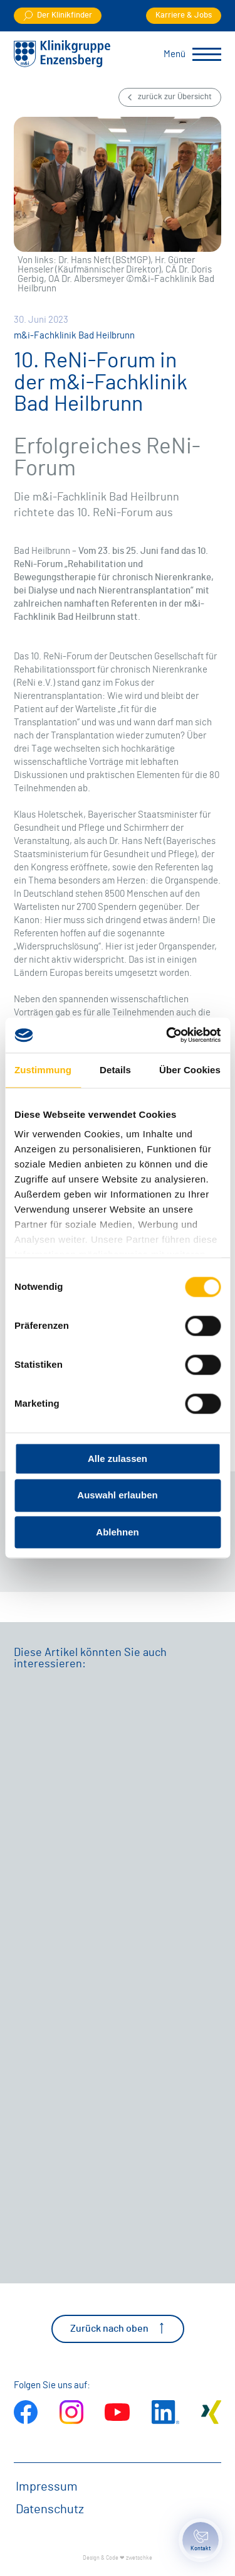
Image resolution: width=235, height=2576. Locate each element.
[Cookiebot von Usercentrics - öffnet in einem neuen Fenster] (167, 1035)
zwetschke (139, 2558)
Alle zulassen (117, 1458)
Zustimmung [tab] (42, 1069)
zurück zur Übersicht (170, 97)
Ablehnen (117, 1532)
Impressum (47, 2487)
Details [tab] (115, 1069)
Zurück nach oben (117, 2328)
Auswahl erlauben (117, 1495)
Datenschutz (50, 2509)
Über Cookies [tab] (190, 1069)
